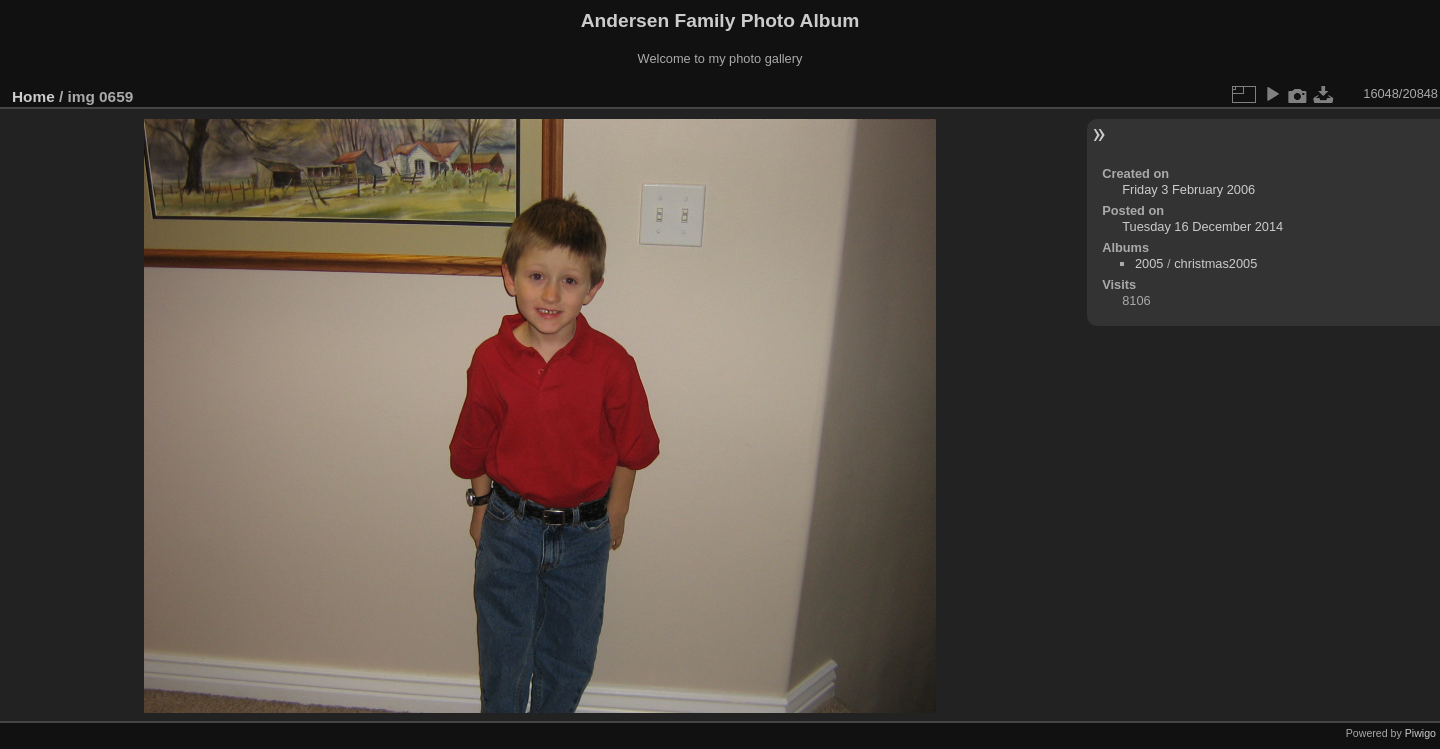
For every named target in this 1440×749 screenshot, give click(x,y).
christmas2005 (1215, 263)
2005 (1149, 263)
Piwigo (1420, 733)
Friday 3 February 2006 (1188, 189)
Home (33, 96)
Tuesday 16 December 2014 (1202, 226)
